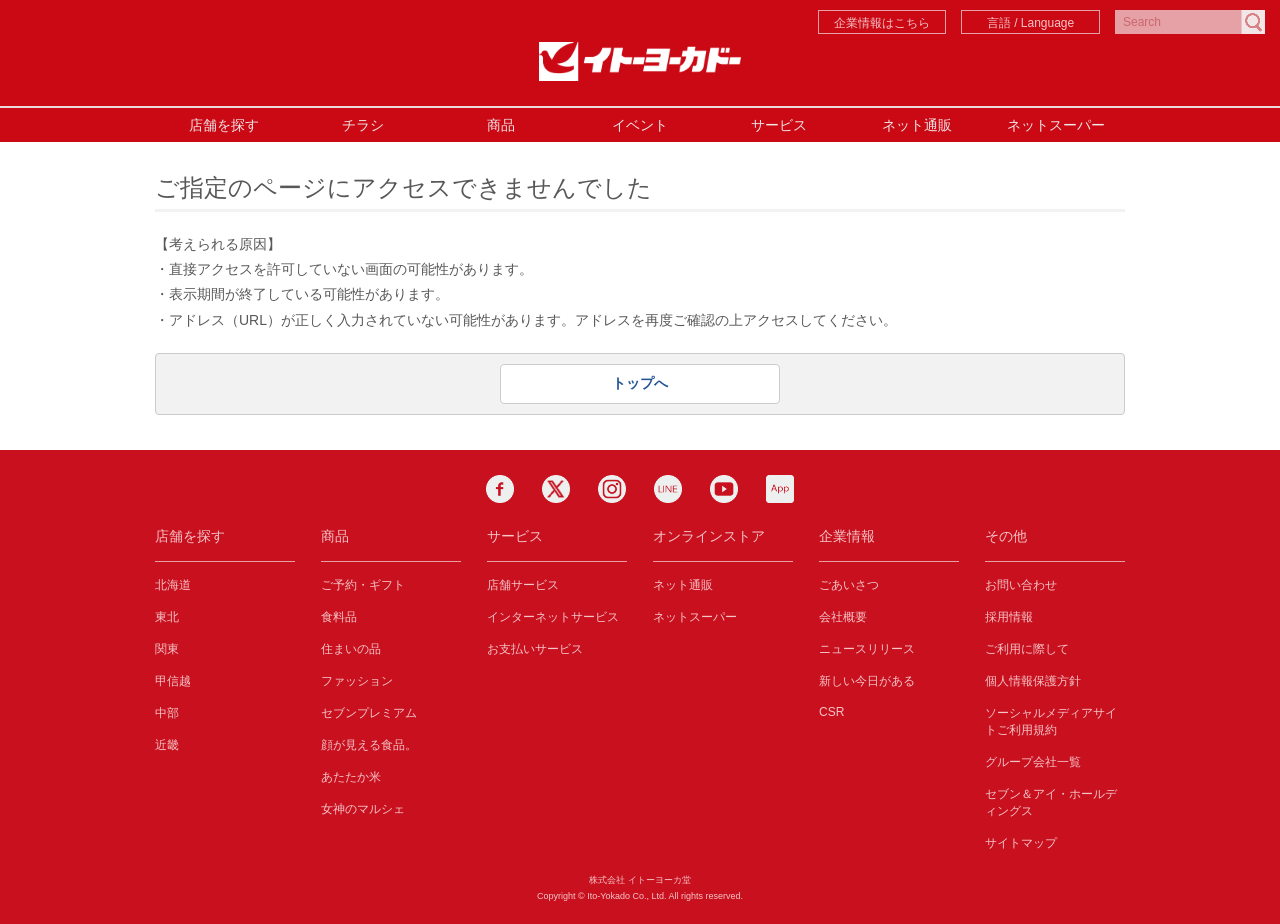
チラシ (363, 125)
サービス (779, 125)
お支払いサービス (535, 649)
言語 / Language (1030, 23)
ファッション (357, 681)
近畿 (167, 745)
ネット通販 (917, 125)
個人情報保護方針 (1033, 681)
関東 (167, 649)
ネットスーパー (1056, 125)
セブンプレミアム (369, 713)
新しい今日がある (867, 681)
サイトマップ (1021, 843)
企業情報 (847, 536)
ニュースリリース (867, 649)
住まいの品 (351, 649)
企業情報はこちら (882, 23)
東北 (167, 617)
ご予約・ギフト (363, 585)
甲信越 (173, 681)
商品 (501, 125)
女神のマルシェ (363, 809)
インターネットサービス (553, 617)
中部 (167, 713)
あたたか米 (351, 777)
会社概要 (843, 617)
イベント (640, 125)
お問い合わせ (1021, 585)
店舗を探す (224, 125)
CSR (831, 712)
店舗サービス (523, 585)
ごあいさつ (849, 585)
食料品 (339, 617)
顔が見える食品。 (369, 745)
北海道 (173, 585)
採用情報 (1009, 617)
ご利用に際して (1027, 649)
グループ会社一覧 (1033, 762)
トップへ (640, 383)
